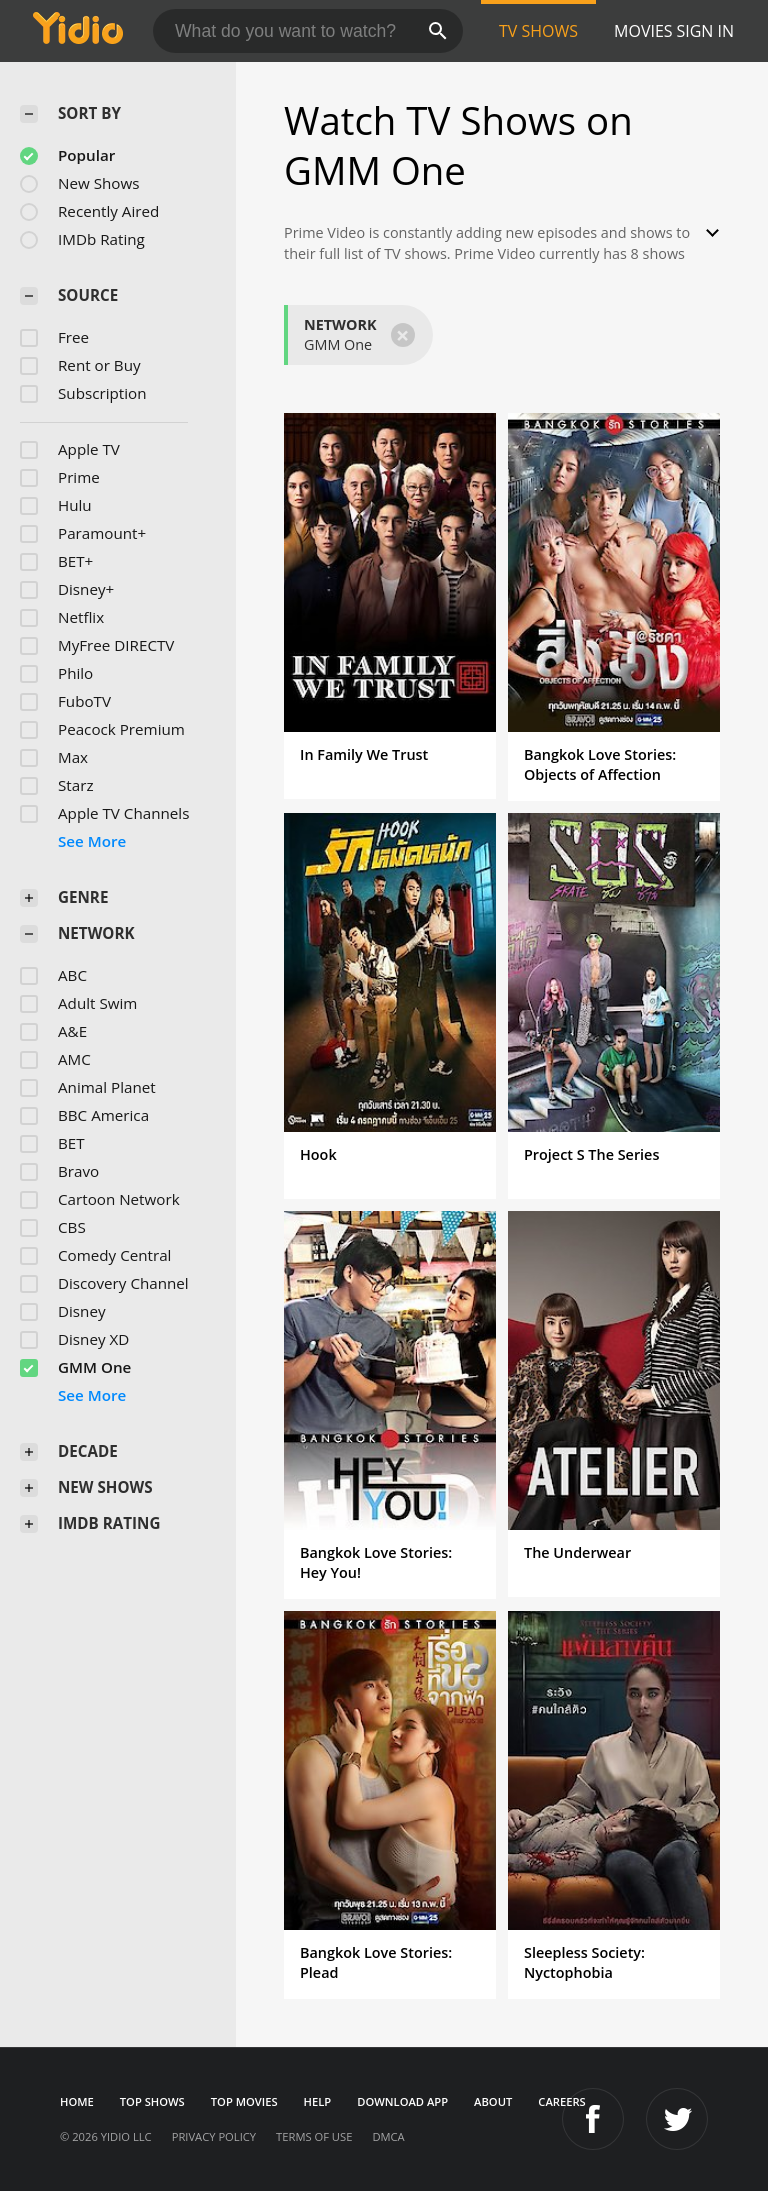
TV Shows (538, 31)
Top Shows (152, 2101)
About (493, 2101)
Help (318, 2101)
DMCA (388, 2136)
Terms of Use (314, 2136)
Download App (402, 2101)
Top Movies (244, 2101)
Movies (643, 31)
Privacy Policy (214, 2136)
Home (77, 2101)
